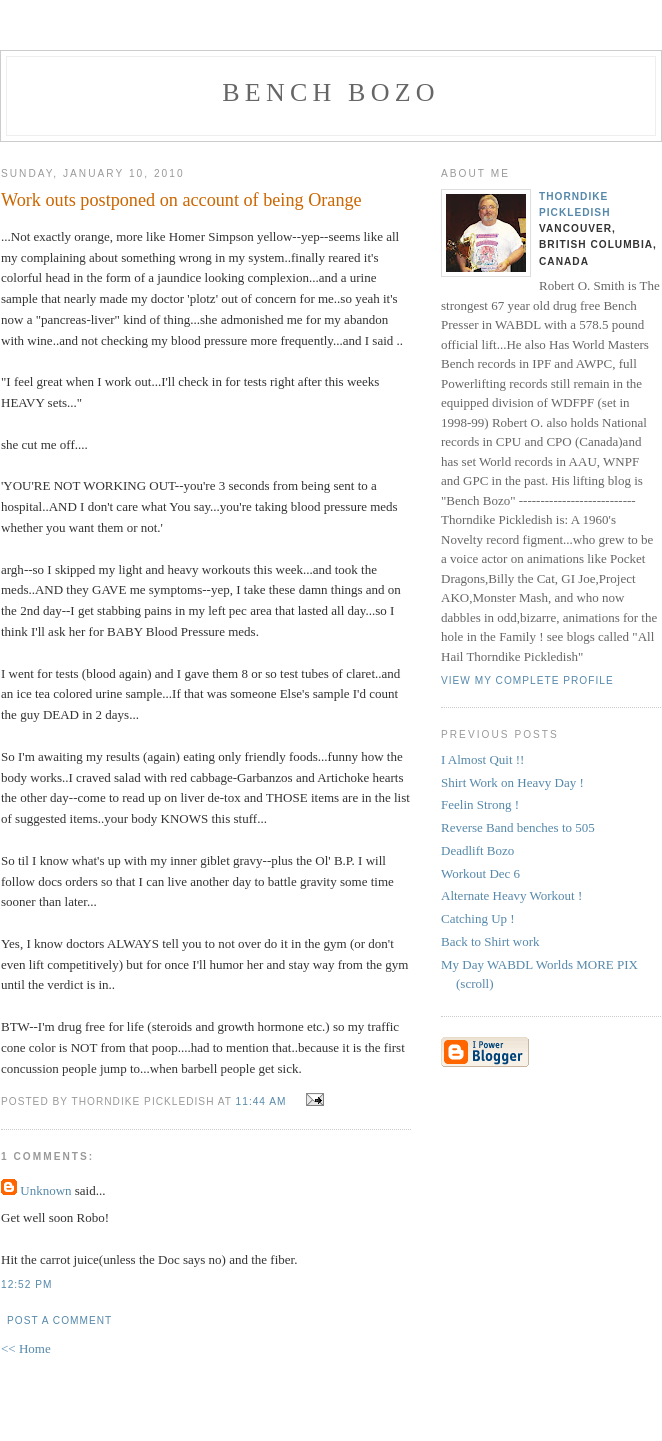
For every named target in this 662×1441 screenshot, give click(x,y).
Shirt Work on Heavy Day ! (512, 782)
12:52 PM (26, 1284)
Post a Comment (59, 1320)
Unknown (45, 1190)
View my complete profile (527, 680)
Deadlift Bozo (477, 850)
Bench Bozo (330, 92)
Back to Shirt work (490, 941)
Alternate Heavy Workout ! (511, 895)
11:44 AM (261, 1101)
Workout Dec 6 (480, 873)
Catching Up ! (478, 918)
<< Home (26, 1348)
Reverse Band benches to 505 (518, 827)
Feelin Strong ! (480, 804)
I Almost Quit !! (482, 759)
